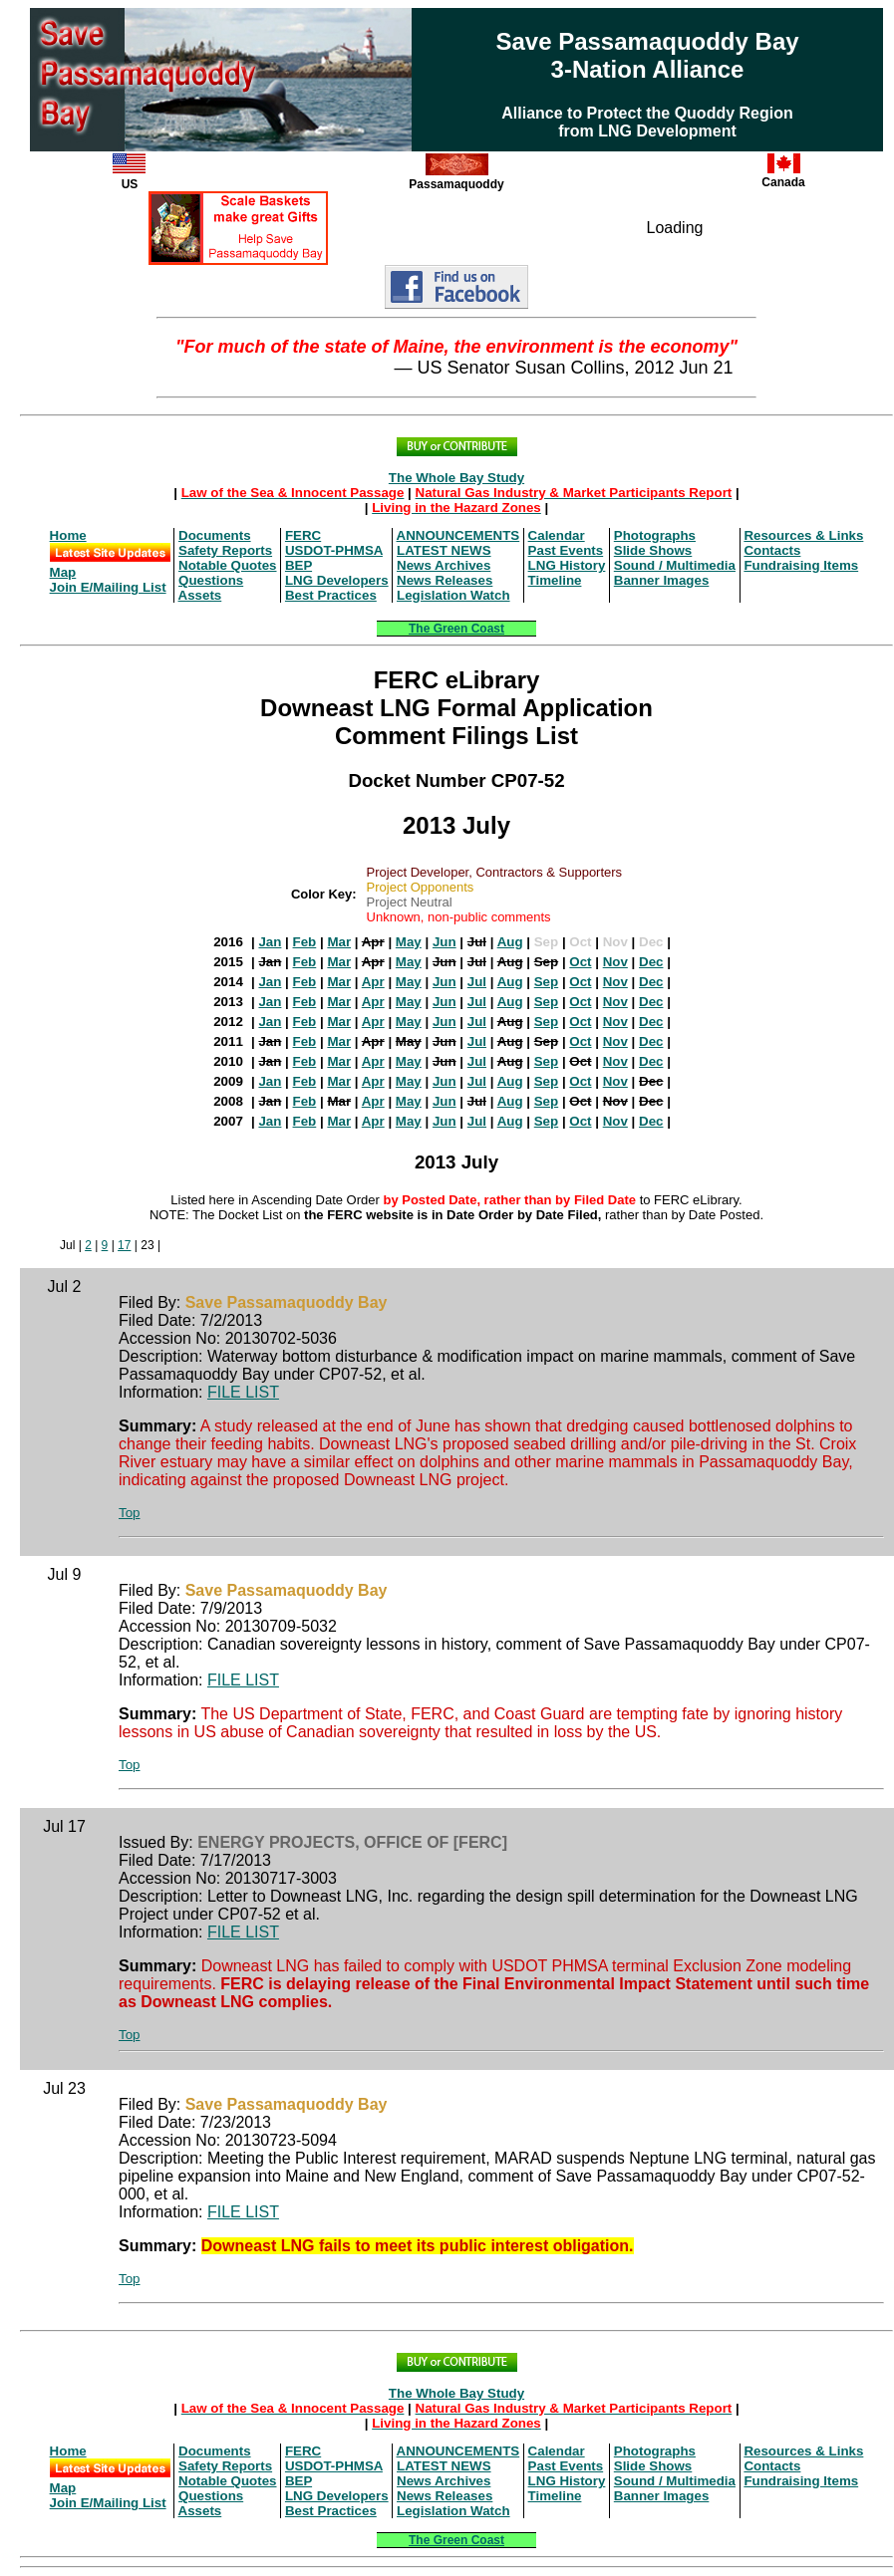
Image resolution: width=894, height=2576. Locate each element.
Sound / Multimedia (675, 565)
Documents (214, 535)
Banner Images (662, 580)
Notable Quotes (227, 565)
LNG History (567, 565)
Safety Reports (225, 550)
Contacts (772, 550)
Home (68, 535)
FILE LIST (243, 1392)
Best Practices (331, 595)
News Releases (444, 580)
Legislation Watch (453, 595)
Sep (546, 981)
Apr (373, 981)
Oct (580, 961)
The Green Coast (456, 629)
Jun (444, 941)
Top (130, 1512)
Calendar (556, 535)
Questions (210, 580)
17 (124, 1245)
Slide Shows (653, 550)
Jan (269, 941)
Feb (305, 941)
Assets (200, 595)
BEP (298, 565)
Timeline (555, 580)
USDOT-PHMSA (334, 550)
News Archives (443, 565)
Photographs (655, 535)
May (409, 941)
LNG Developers (337, 580)
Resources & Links (803, 535)
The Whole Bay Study (456, 477)
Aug (510, 941)
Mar (339, 941)
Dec (651, 961)
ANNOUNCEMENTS (458, 535)
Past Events (566, 550)
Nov (615, 961)
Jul (476, 981)
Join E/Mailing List (108, 587)
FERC (303, 535)
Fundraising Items (801, 565)
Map (63, 572)
